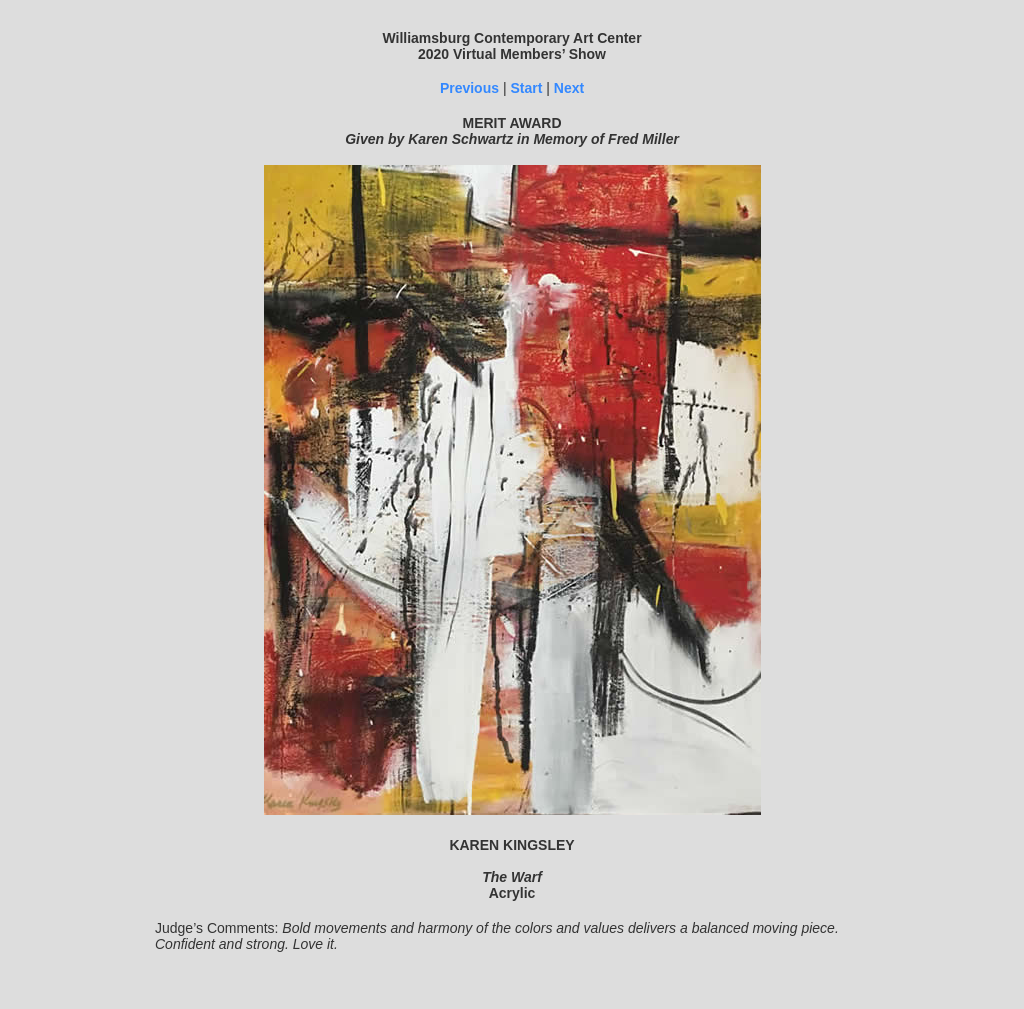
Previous (469, 88)
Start (526, 88)
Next (569, 88)
